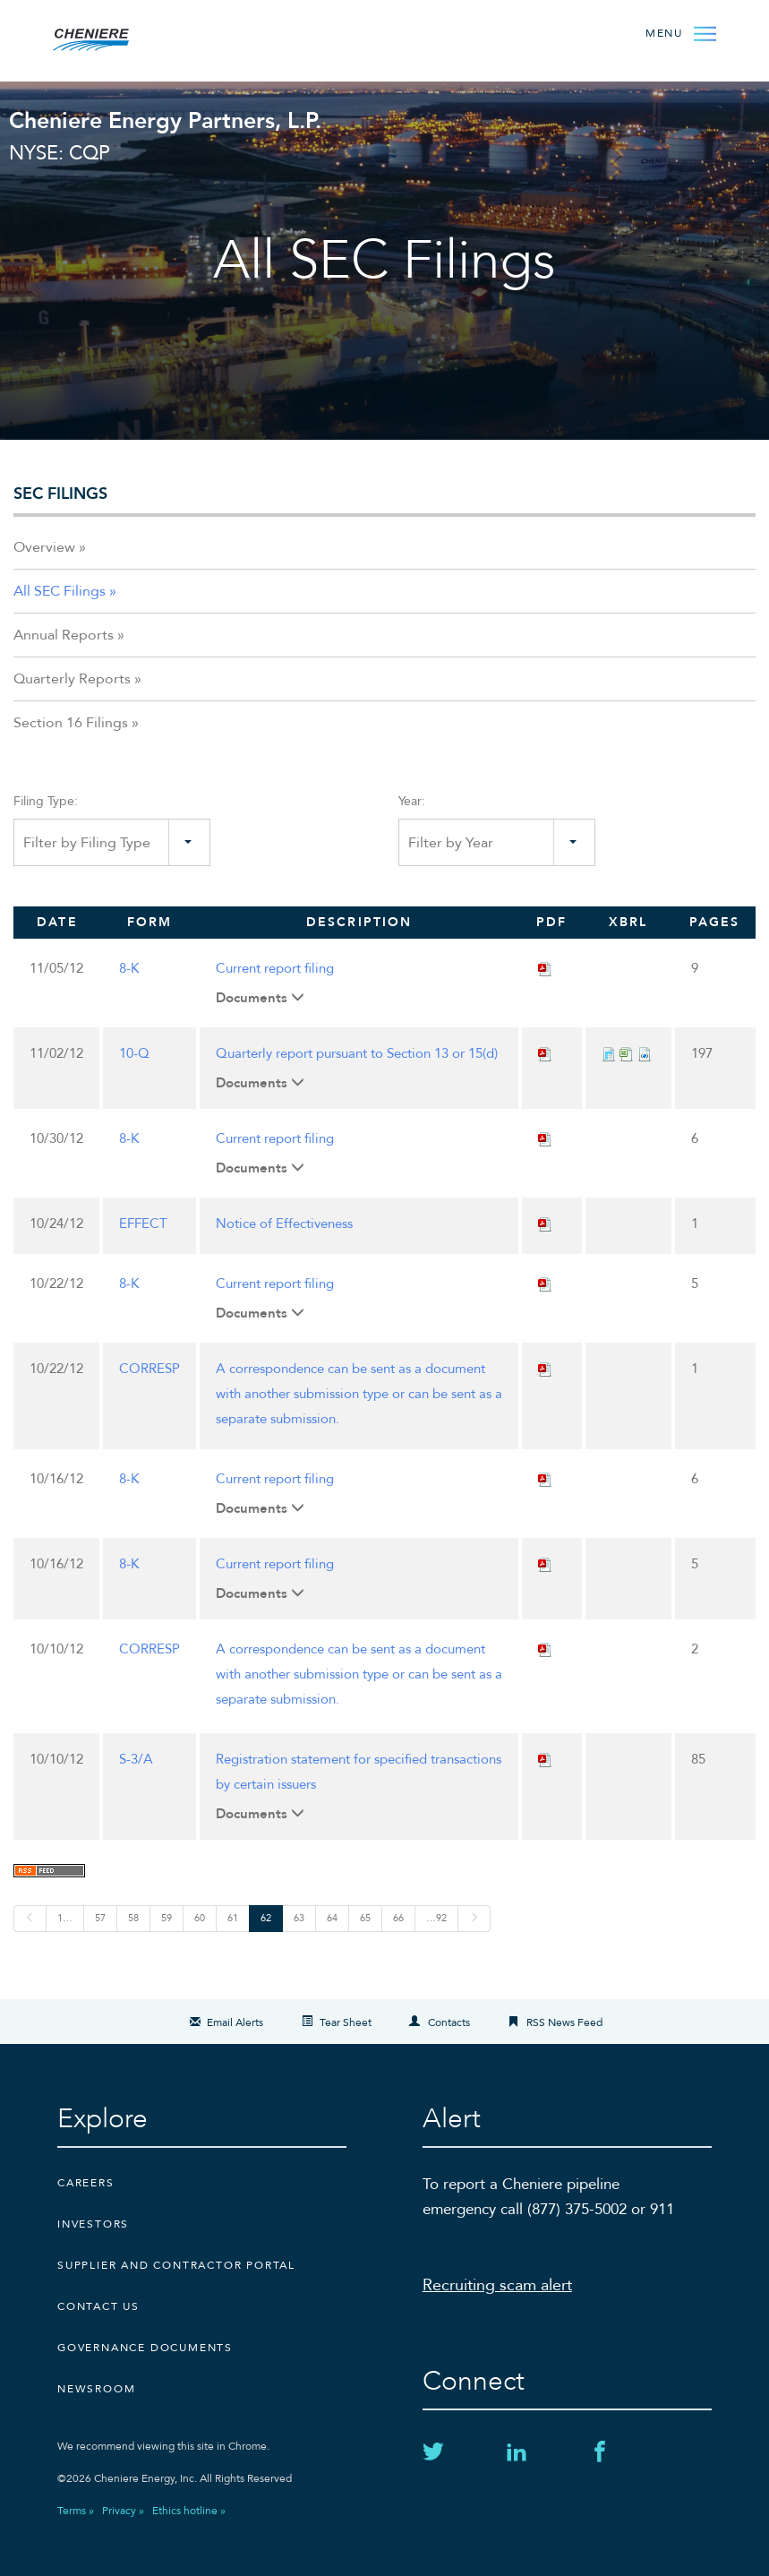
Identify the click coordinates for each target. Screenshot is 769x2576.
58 (133, 1918)
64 (332, 1918)
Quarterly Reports (72, 679)
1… (65, 1918)
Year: (411, 801)
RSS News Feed (564, 2022)
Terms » (75, 2510)
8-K (129, 968)
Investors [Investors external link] (93, 2224)
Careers (86, 2183)
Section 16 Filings (70, 723)
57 (100, 1918)
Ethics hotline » (189, 2510)
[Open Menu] (676, 32)
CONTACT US (98, 2306)
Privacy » (123, 2510)
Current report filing (275, 968)
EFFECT (143, 1223)
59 (166, 1918)
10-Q (134, 1053)
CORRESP (149, 1369)
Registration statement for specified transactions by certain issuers (358, 1771)
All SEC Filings (59, 591)
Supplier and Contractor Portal (176, 2265)
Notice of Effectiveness (284, 1223)
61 (232, 1918)
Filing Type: (45, 801)
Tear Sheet (346, 2022)
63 (299, 1918)
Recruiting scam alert (497, 2285)
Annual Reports (63, 635)
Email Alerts (235, 2022)
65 (365, 1918)
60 (199, 1918)
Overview (44, 547)
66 (398, 1918)
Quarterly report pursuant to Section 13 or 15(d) (357, 1053)
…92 (436, 1918)
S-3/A (136, 1759)
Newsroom (96, 2389)
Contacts (449, 2022)
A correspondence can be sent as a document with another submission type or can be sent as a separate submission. (359, 1394)
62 (266, 1918)
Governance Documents (145, 2347)
